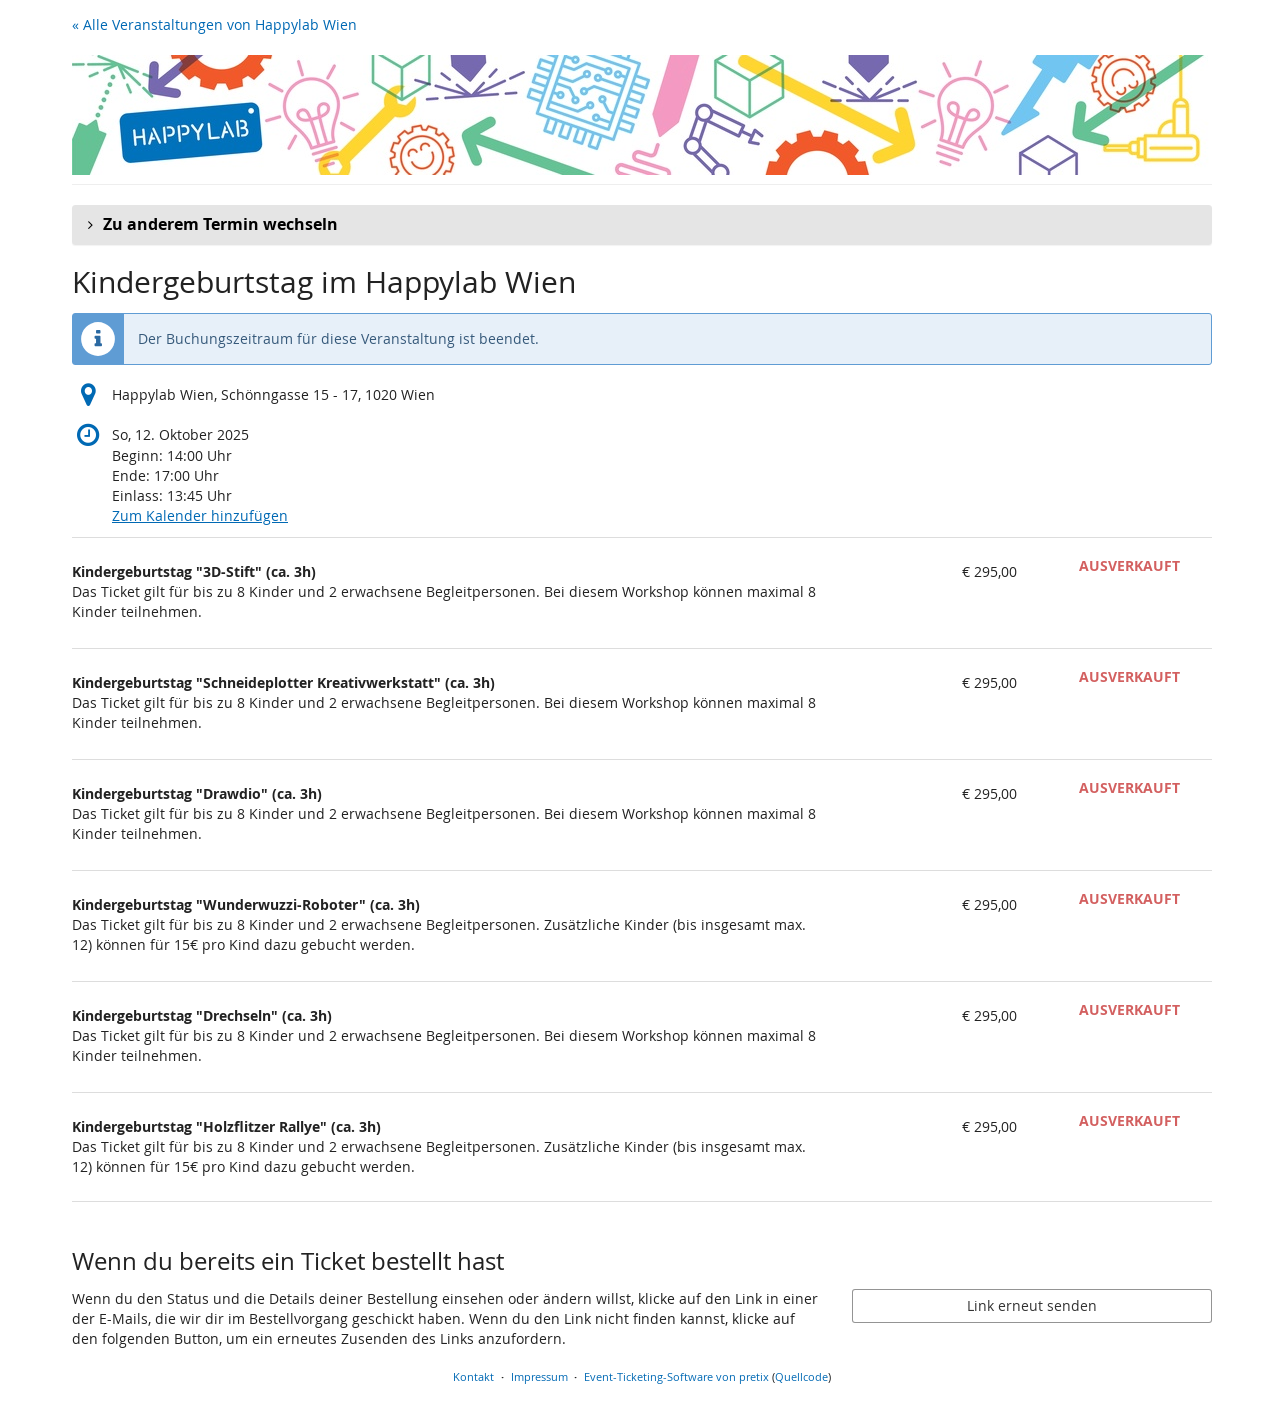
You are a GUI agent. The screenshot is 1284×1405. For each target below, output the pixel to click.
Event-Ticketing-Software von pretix (676, 1376)
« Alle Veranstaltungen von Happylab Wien (214, 24)
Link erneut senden (1032, 1305)
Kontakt (473, 1376)
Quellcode (801, 1376)
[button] (642, 225)
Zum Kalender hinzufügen (200, 515)
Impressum (539, 1376)
